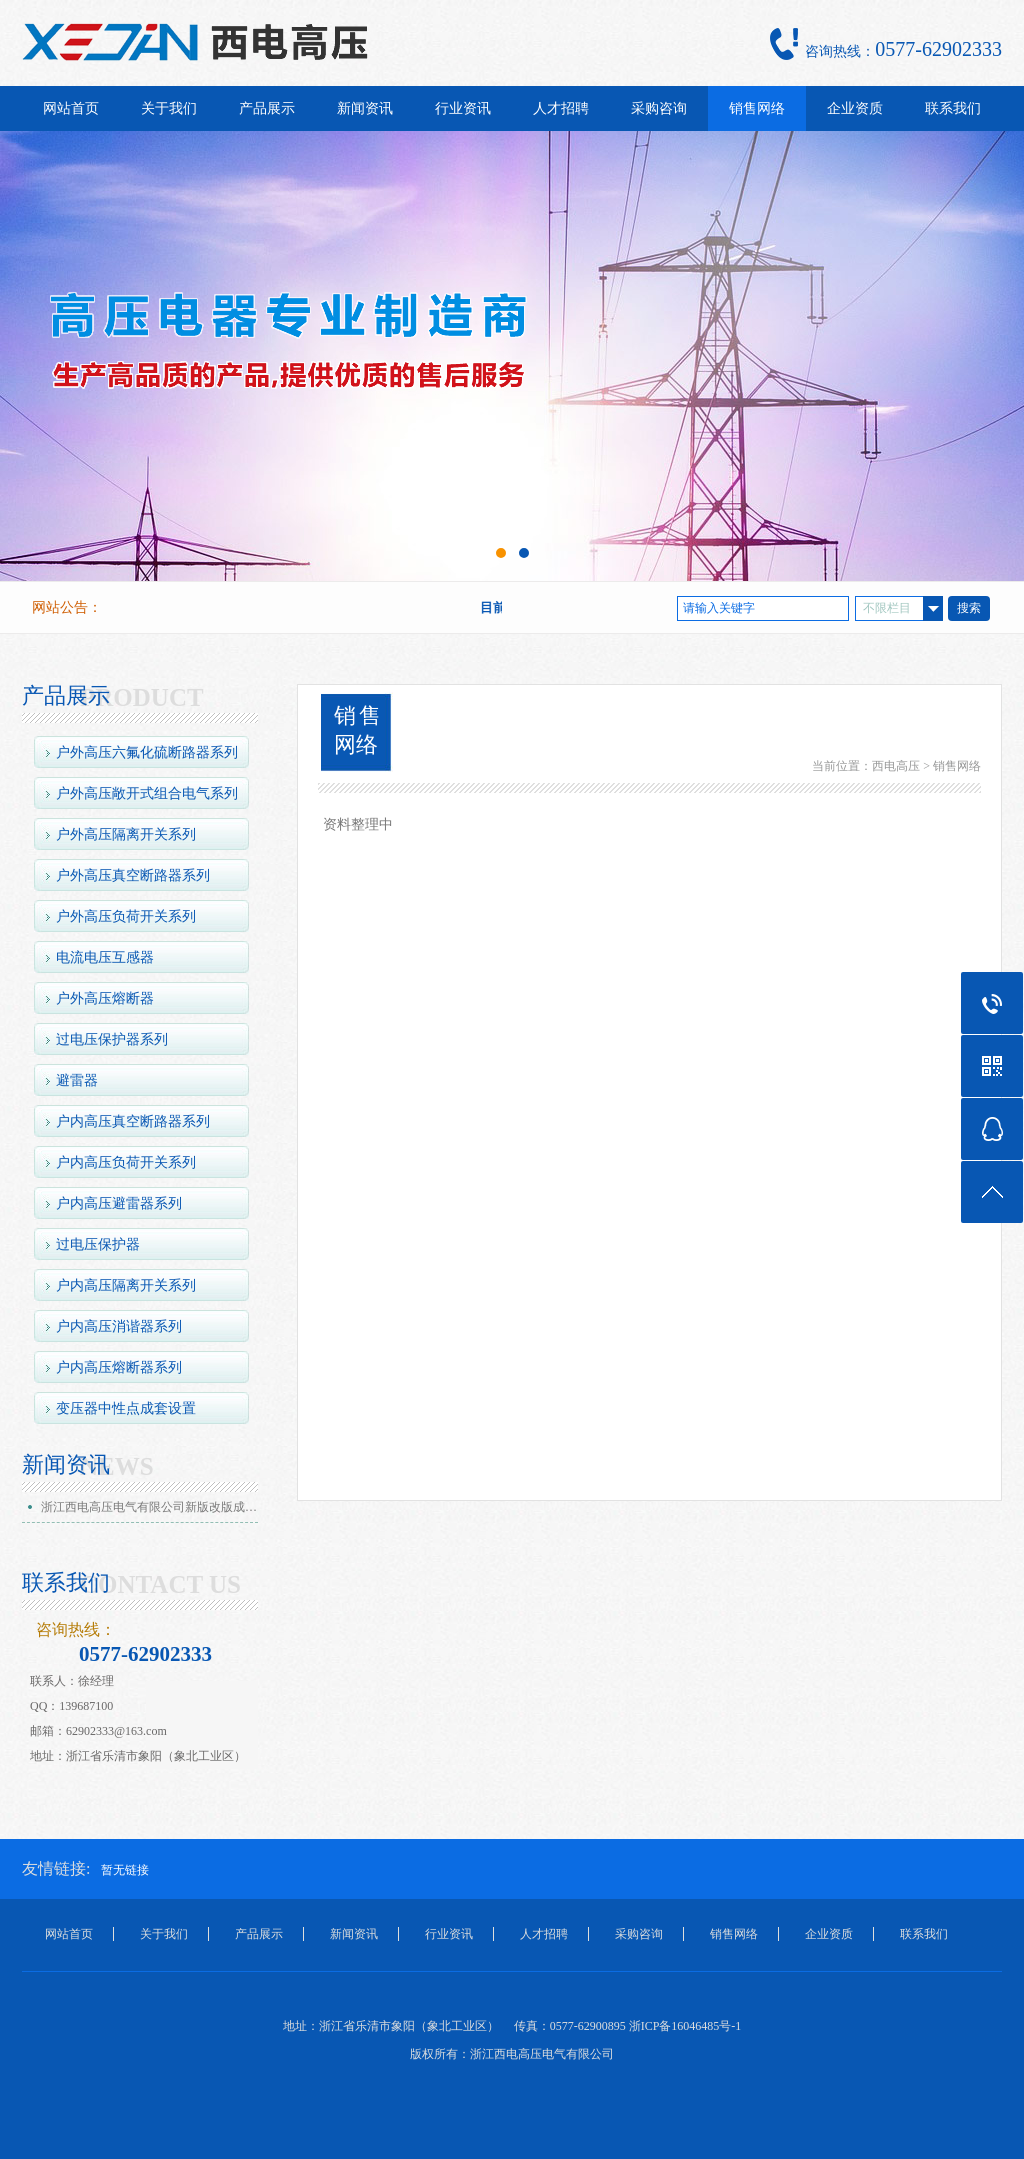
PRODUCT (142, 698)
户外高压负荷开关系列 (126, 916)
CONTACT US (160, 1585)
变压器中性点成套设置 (126, 1408)
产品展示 (267, 108)
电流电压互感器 (105, 957)
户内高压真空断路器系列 (133, 1121)
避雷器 (77, 1080)
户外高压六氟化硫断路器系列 (147, 752)
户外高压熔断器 (105, 998)
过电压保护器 (98, 1244)
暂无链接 (125, 1870)
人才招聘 (561, 108)
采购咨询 (659, 108)
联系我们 (953, 108)
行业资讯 (463, 108)
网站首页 (71, 108)
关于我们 (169, 108)
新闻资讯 (365, 108)
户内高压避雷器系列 (119, 1203)
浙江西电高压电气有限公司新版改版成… (149, 1507)
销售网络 (757, 108)
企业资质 (855, 108)
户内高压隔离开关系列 (126, 1285)
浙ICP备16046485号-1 (685, 2026)
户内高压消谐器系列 (119, 1326)
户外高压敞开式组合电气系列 (147, 793)
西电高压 (896, 766)
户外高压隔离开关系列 (126, 834)
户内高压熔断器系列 (119, 1367)
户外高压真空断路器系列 (133, 875)
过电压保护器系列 (112, 1039)
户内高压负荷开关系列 (126, 1162)
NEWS (117, 1467)
